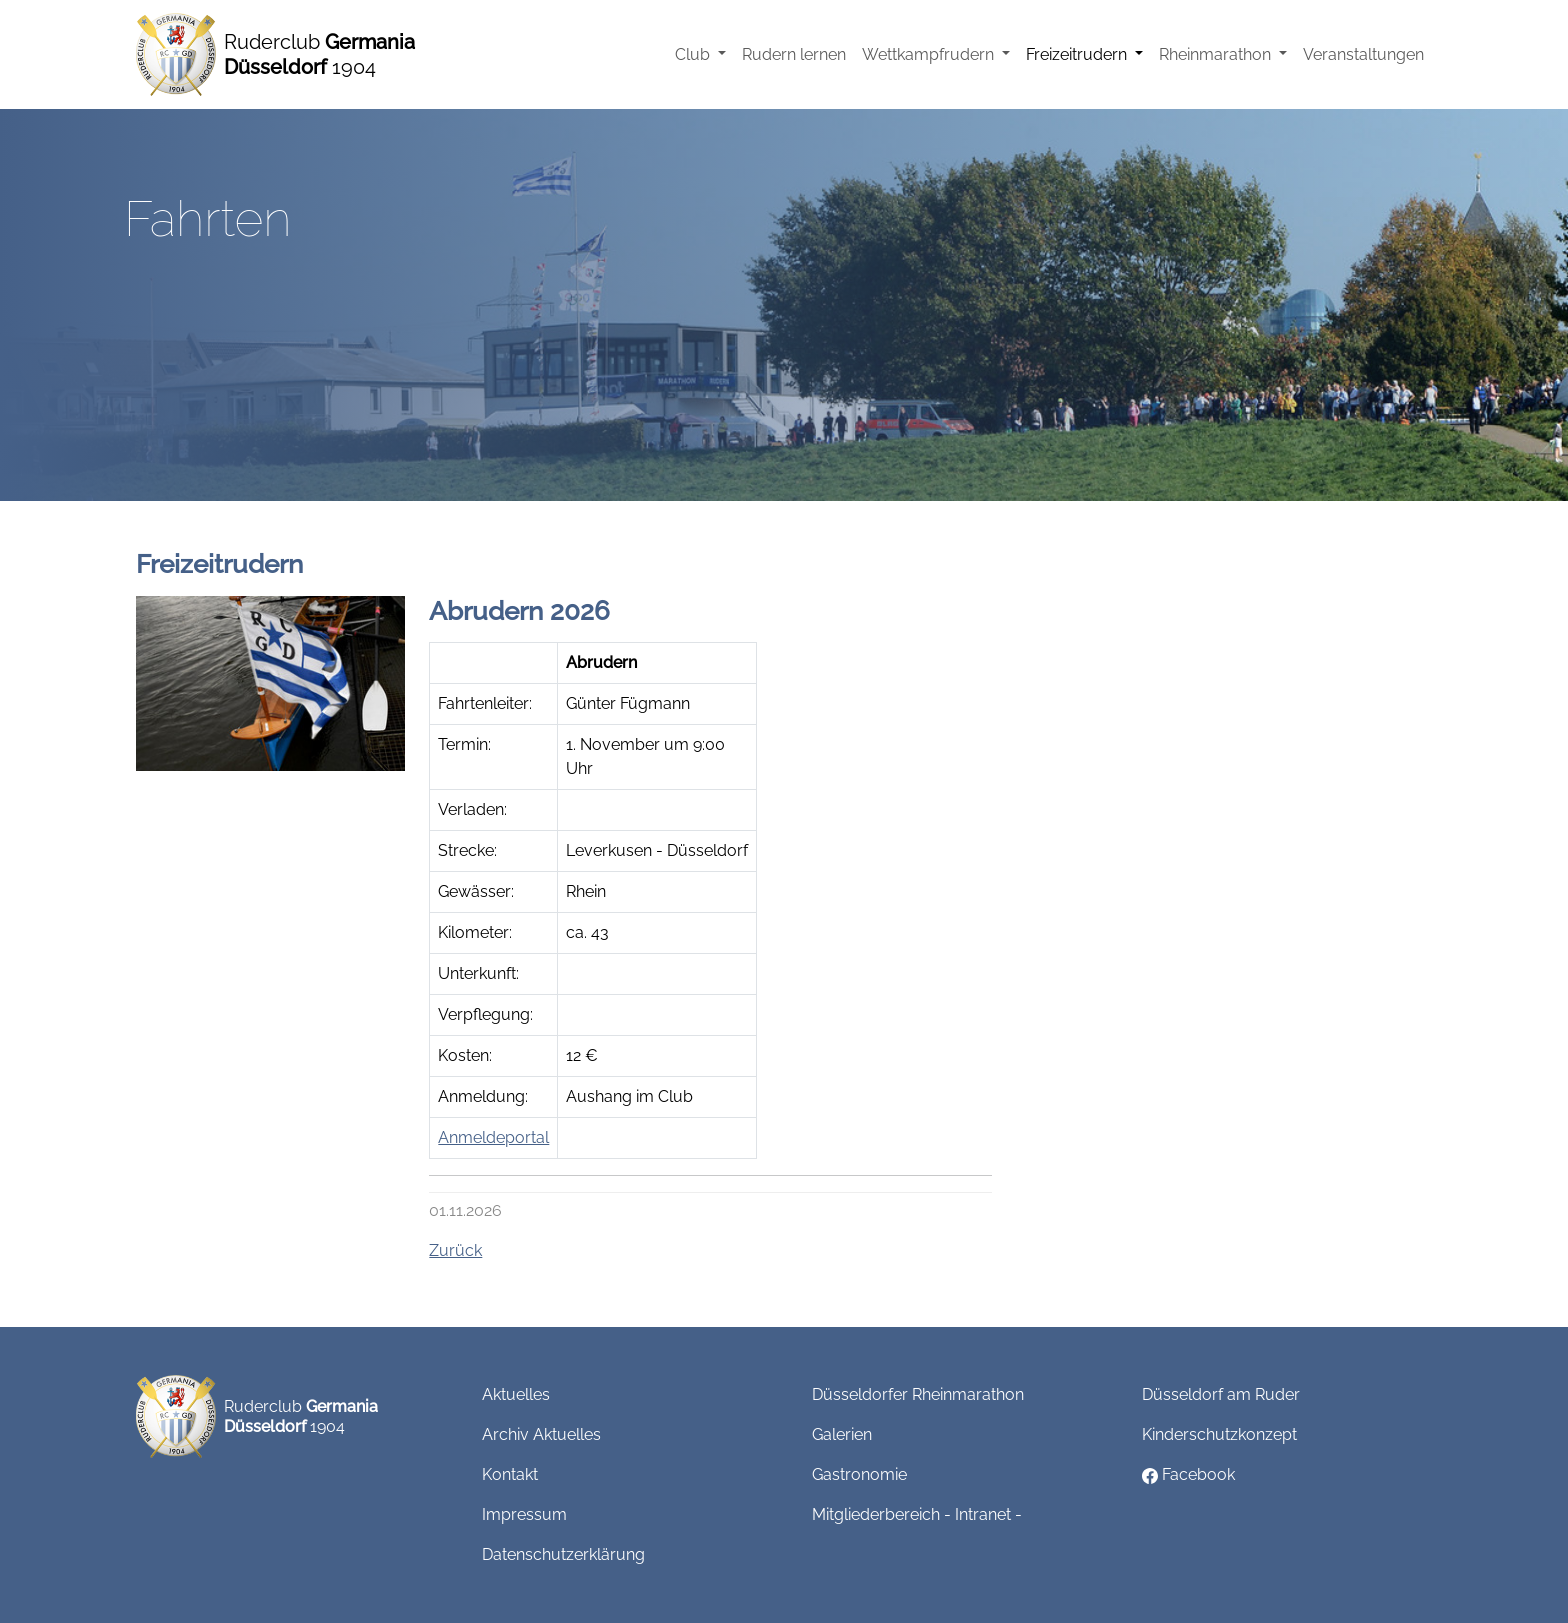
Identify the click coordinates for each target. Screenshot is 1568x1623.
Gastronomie (859, 1474)
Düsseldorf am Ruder (1221, 1394)
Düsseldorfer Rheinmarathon (918, 1394)
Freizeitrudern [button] (1078, 54)
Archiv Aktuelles (541, 1434)
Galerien (842, 1434)
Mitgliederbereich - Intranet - (917, 1514)
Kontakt (510, 1474)
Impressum (524, 1514)
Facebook (1188, 1474)
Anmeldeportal (493, 1137)
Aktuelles (516, 1394)
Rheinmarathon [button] (1217, 54)
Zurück (455, 1250)
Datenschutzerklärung (563, 1554)
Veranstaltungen (1363, 54)
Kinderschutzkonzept (1219, 1434)
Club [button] (694, 54)
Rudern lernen (794, 54)
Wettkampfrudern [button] (930, 54)
